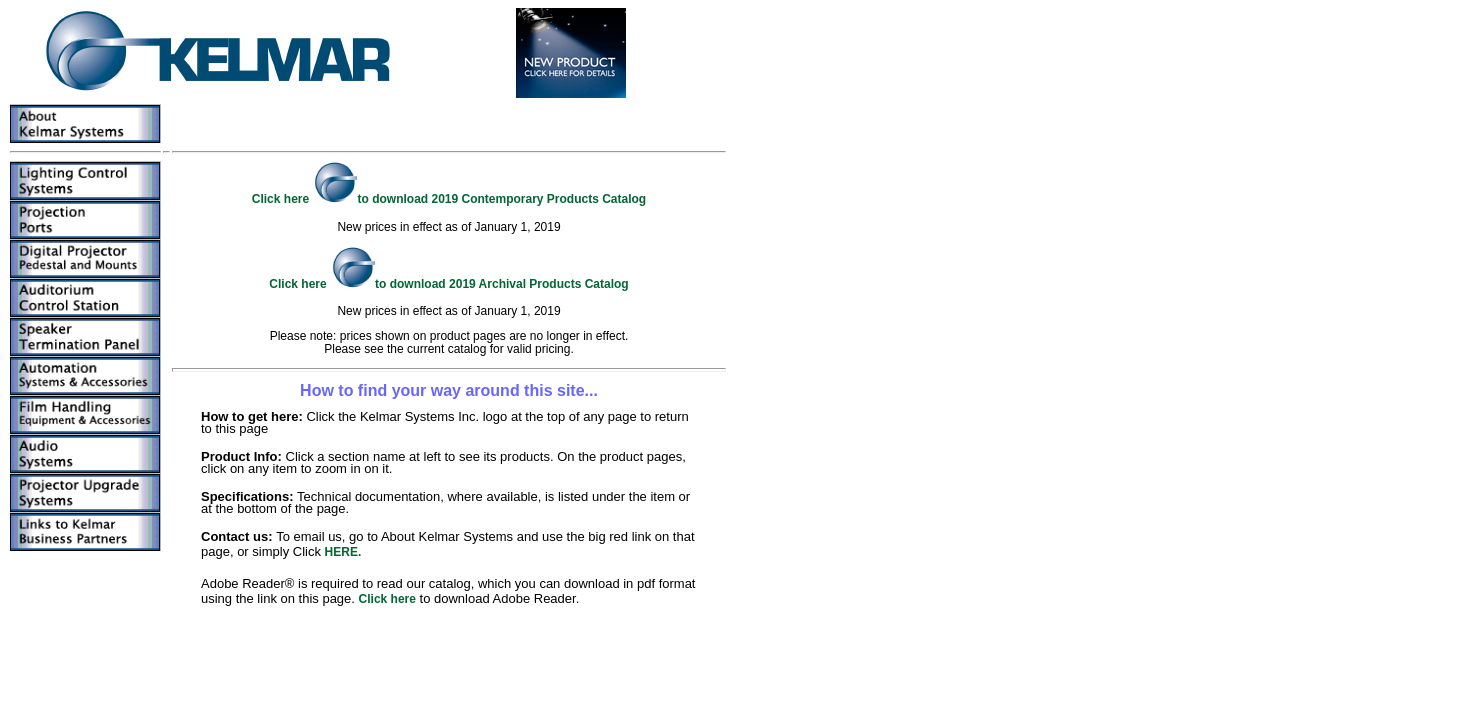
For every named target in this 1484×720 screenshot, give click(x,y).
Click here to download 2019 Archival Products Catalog (448, 284)
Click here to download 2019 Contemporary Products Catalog (449, 199)
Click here (387, 599)
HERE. (343, 552)
